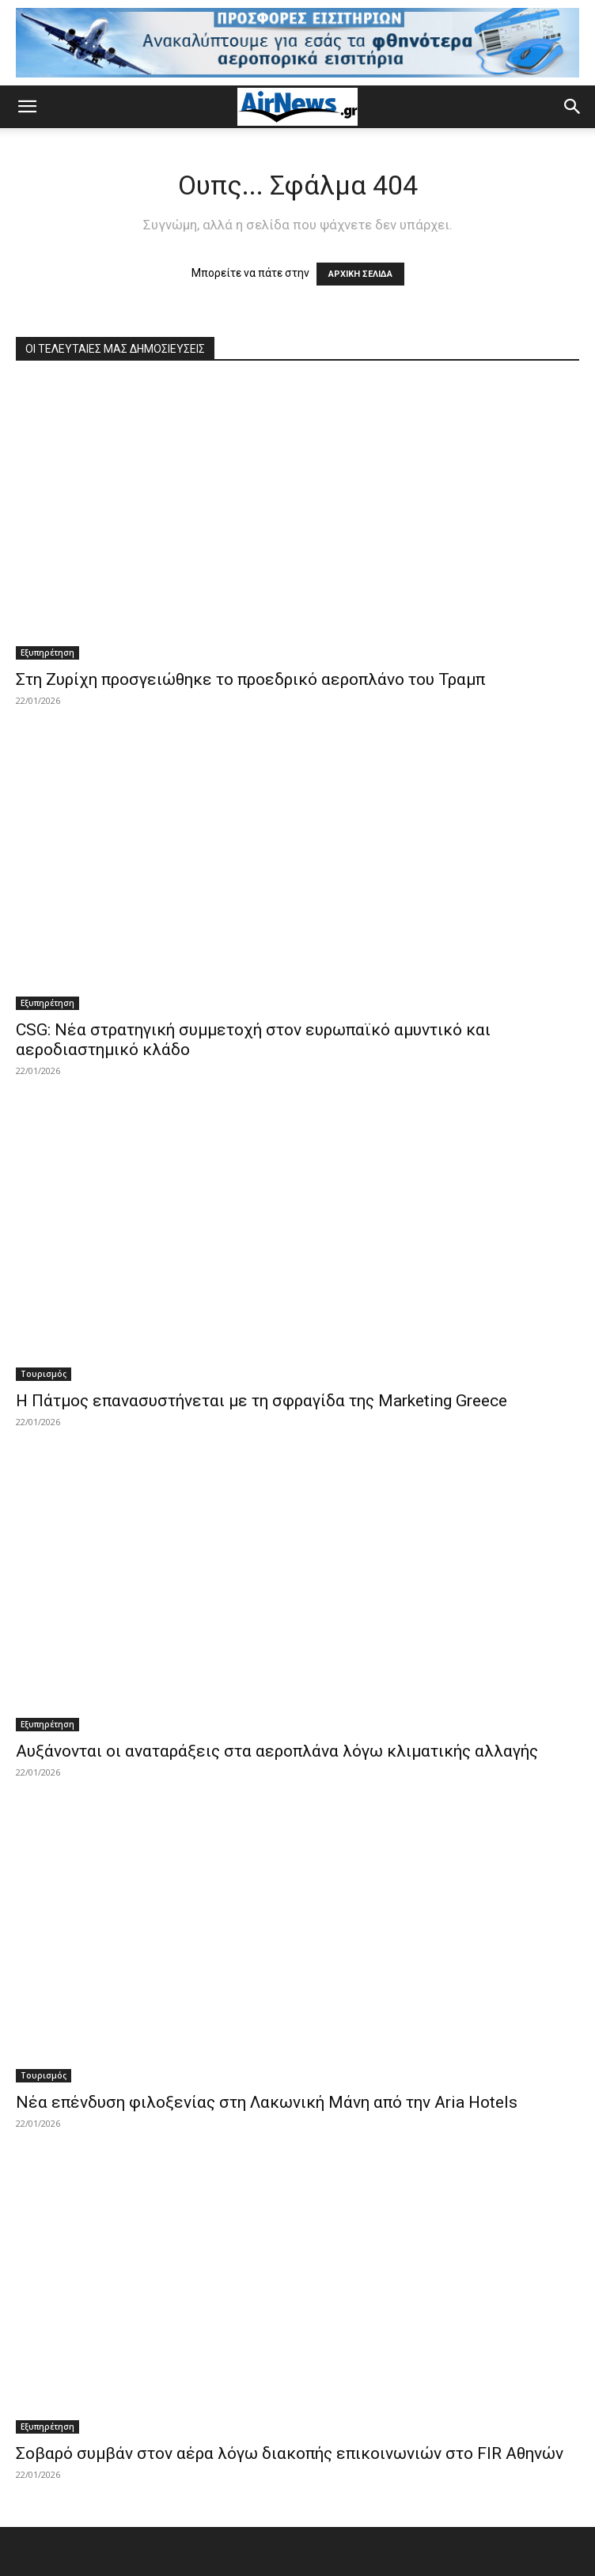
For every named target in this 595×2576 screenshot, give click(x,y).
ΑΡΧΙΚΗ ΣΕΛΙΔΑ (360, 274)
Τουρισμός (43, 1373)
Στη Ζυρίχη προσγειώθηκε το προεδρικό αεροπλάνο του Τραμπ (250, 679)
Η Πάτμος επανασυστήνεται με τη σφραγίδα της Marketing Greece (261, 1400)
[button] (27, 106)
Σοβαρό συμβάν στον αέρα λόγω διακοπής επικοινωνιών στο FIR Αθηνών (289, 2453)
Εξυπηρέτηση (47, 652)
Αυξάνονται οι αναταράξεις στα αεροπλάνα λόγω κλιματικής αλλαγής (277, 1751)
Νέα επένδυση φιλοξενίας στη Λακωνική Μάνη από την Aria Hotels (266, 2102)
